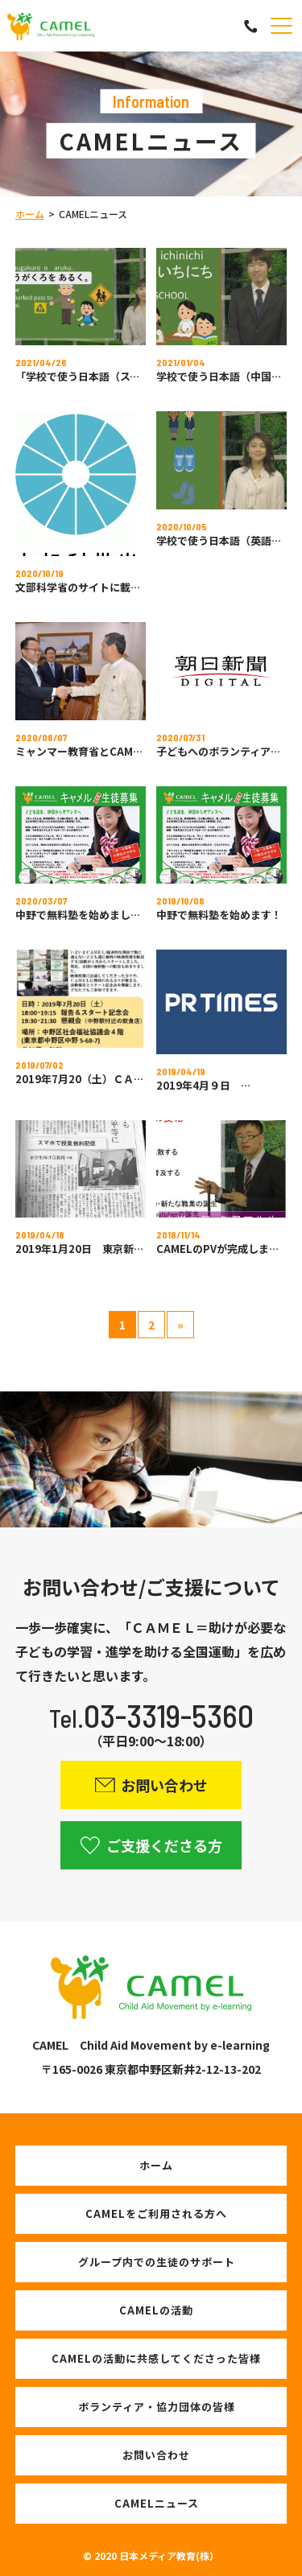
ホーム (29, 214)
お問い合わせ (156, 2455)
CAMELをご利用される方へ (156, 2213)
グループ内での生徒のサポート (156, 2261)
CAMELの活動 (156, 2310)
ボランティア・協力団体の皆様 (156, 2406)
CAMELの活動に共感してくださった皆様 (156, 2358)
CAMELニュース (156, 2503)
